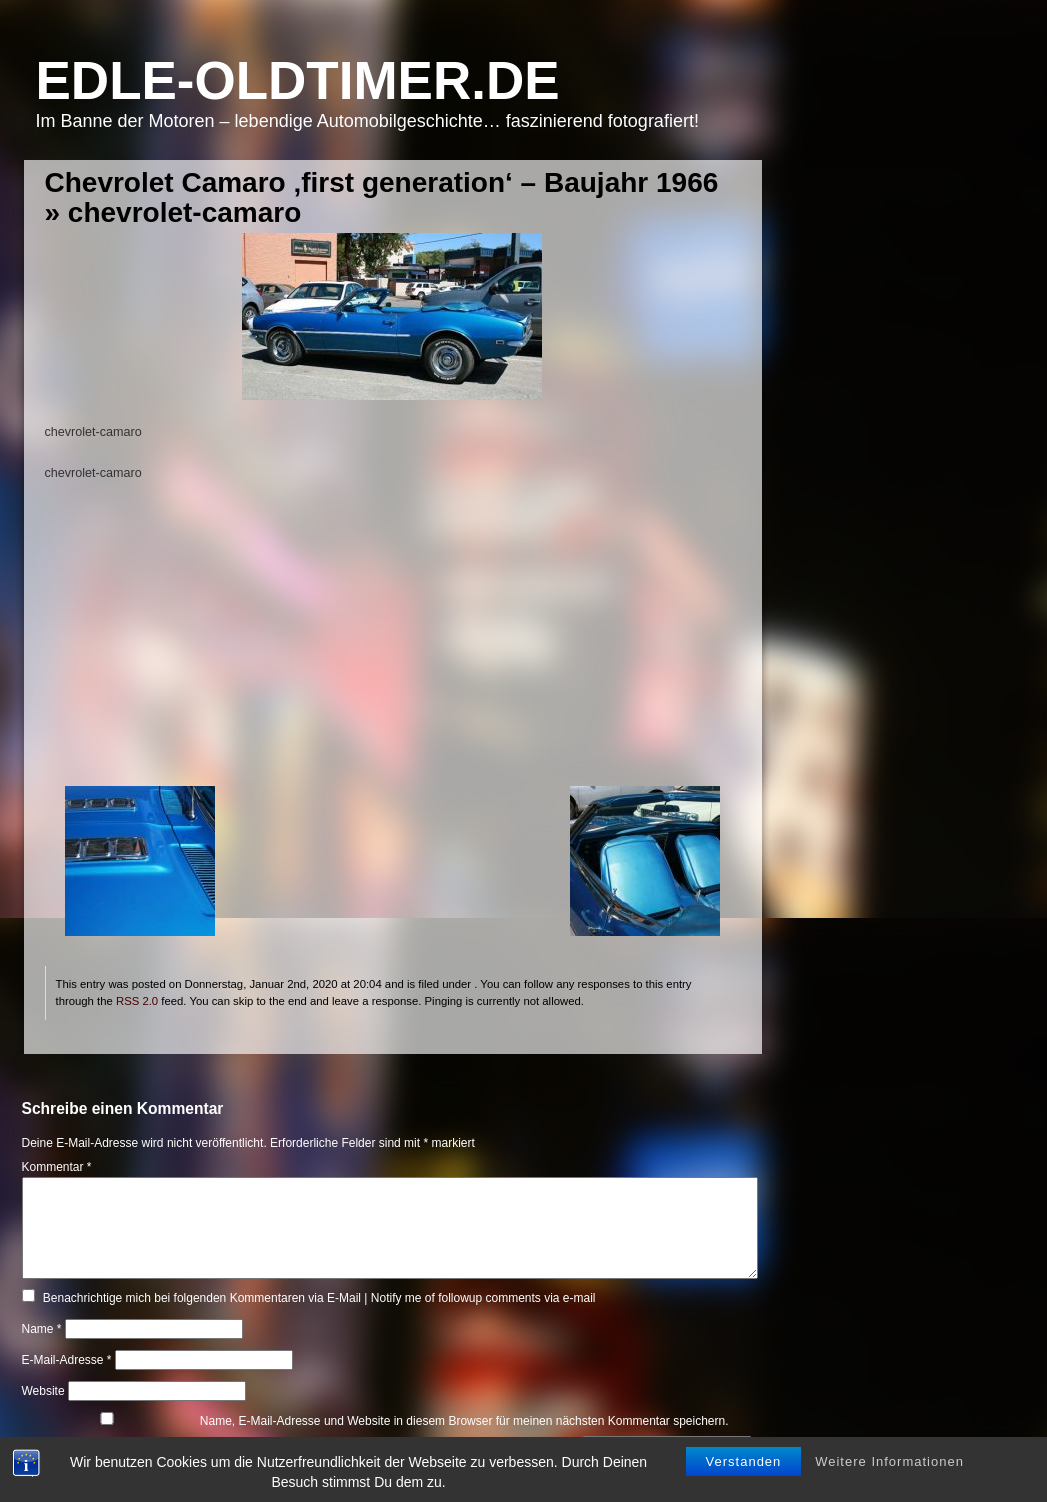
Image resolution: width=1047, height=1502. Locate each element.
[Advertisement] (392, 646)
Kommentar (57, 1167)
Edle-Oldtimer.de (298, 80)
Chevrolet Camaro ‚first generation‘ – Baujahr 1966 (382, 182)
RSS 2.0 (137, 1001)
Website (43, 1391)
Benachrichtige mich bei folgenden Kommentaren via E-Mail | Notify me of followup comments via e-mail (319, 1298)
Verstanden (744, 1461)
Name (42, 1329)
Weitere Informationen (889, 1461)
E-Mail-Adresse (67, 1360)
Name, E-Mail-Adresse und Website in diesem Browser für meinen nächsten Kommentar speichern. (464, 1421)
